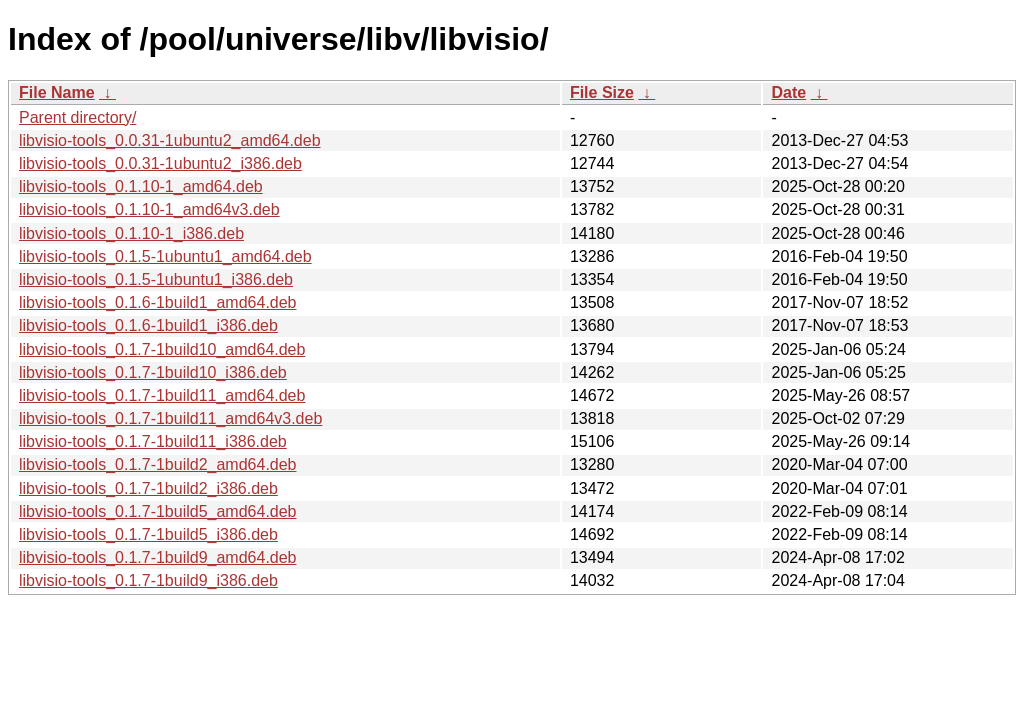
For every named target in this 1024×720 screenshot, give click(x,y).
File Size (602, 92)
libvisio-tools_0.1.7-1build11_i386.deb (153, 441)
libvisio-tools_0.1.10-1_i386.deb (131, 233)
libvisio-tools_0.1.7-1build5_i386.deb (148, 534)
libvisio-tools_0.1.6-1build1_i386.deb (148, 325)
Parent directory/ (77, 117)
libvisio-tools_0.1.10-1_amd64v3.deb (149, 209)
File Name (57, 92)
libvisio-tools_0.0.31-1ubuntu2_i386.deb (160, 163)
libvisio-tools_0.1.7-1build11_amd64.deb (162, 395)
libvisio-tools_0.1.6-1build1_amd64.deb (158, 302)
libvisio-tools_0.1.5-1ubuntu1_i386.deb (156, 279)
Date (788, 92)
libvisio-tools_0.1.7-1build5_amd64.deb (158, 511)
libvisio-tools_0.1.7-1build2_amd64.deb (158, 464)
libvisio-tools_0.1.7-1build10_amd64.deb (162, 349)
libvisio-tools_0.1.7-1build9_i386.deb (148, 580)
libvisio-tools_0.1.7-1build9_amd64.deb (158, 557)
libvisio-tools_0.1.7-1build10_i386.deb (153, 372)
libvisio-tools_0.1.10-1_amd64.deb (141, 186)
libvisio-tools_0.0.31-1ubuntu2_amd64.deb (170, 140)
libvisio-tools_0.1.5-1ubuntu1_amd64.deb (165, 256)
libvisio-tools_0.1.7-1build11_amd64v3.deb (170, 418)
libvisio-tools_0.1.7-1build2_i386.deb (148, 488)
